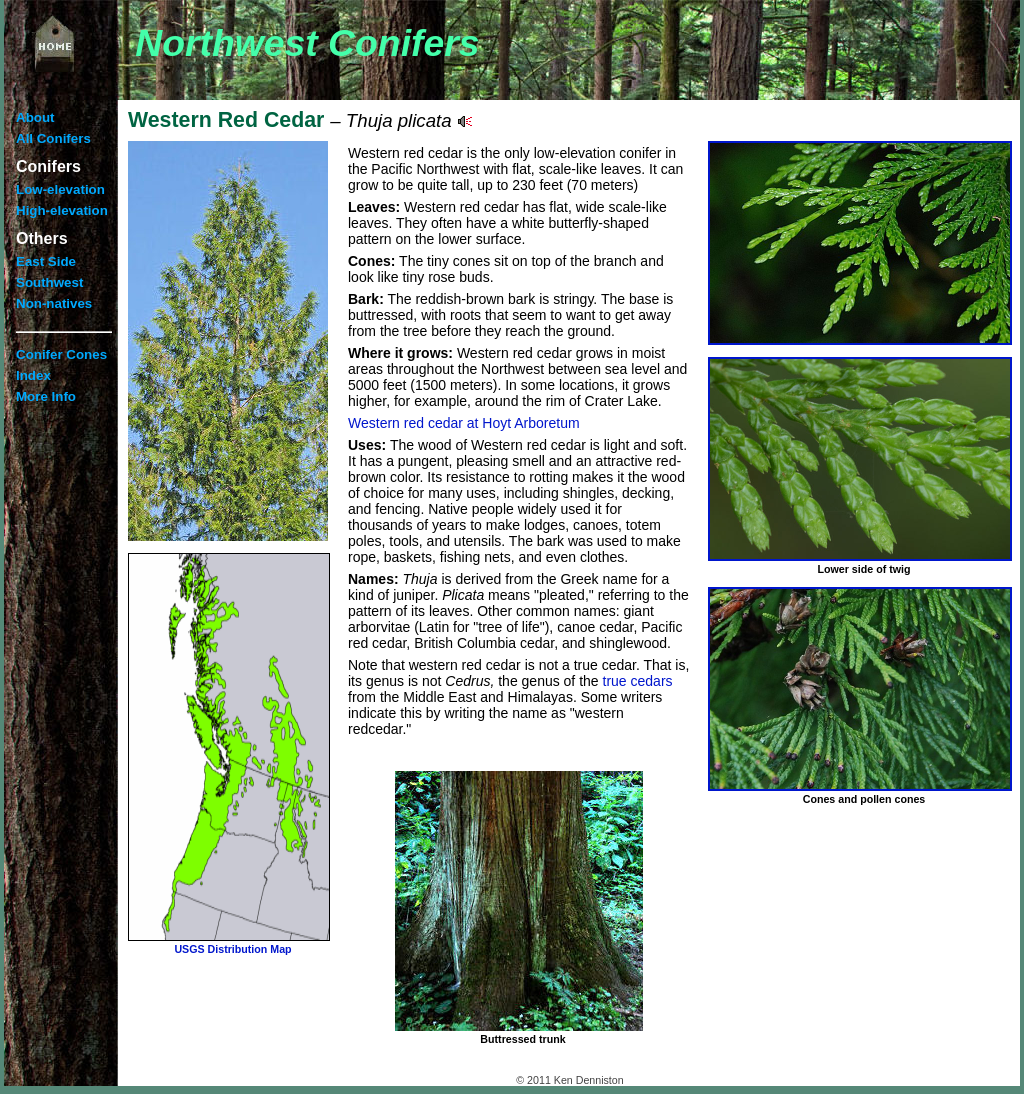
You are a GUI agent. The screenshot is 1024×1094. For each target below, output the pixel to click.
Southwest (49, 282)
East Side (46, 261)
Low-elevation (60, 189)
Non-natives (54, 303)
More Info (46, 396)
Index (33, 375)
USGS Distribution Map (232, 949)
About (35, 117)
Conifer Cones (61, 354)
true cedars (638, 681)
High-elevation (62, 210)
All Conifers (53, 138)
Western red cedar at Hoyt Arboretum (464, 423)
